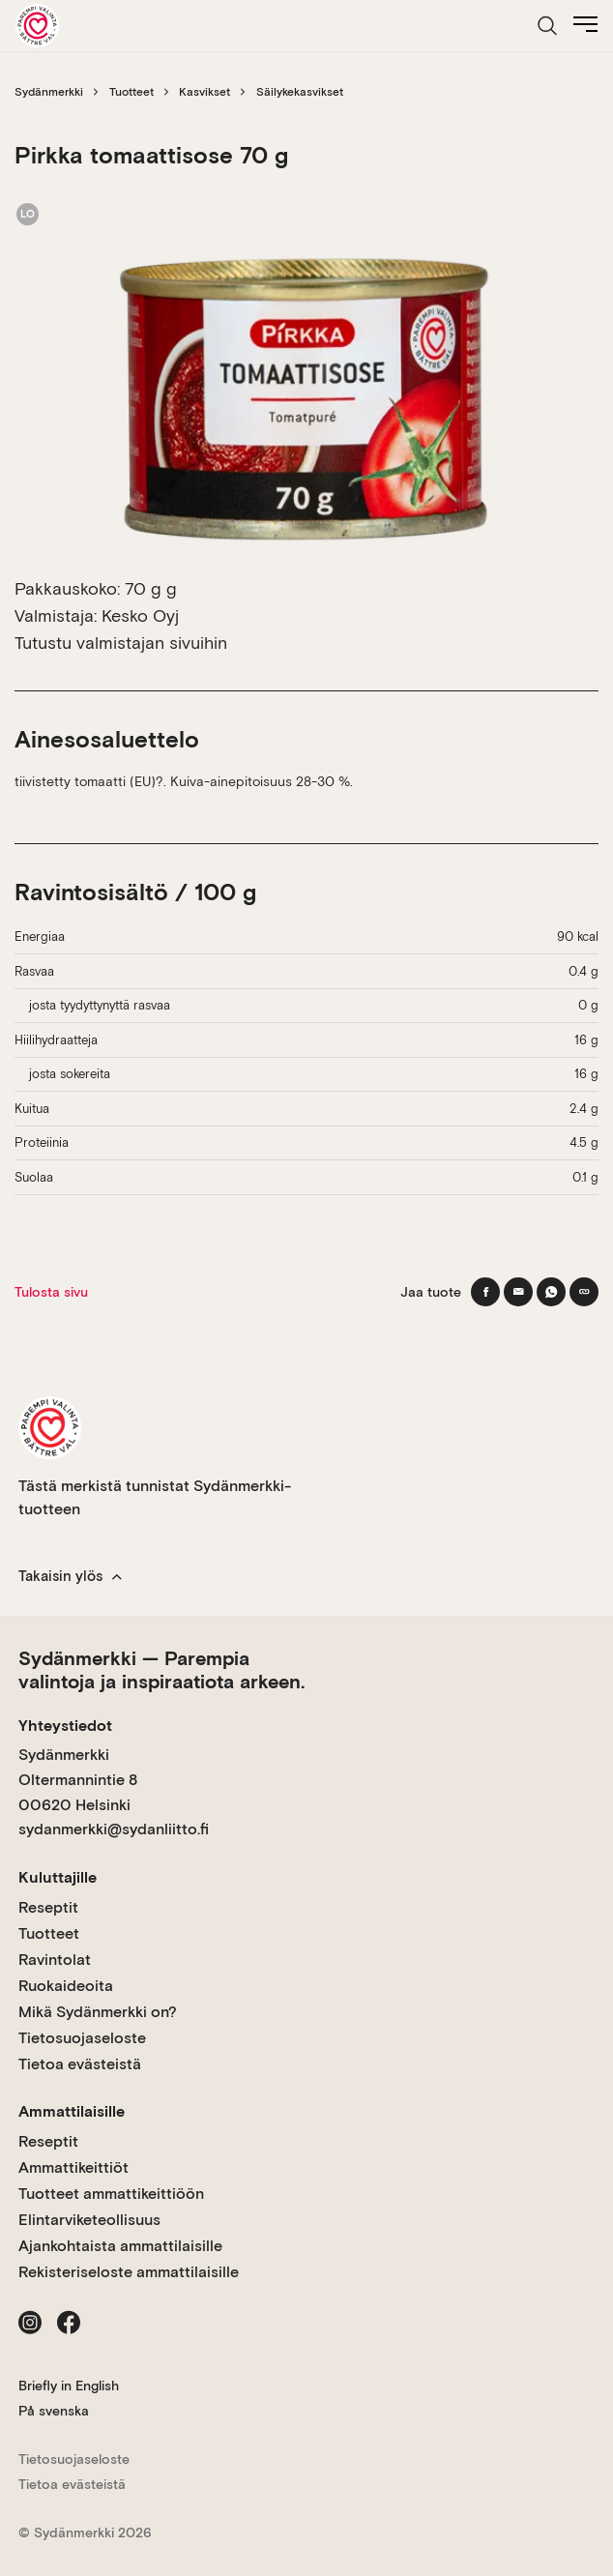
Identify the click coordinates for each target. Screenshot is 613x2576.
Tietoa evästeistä (79, 2064)
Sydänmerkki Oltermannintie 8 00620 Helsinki (77, 1779)
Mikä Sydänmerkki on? (97, 2012)
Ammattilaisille (71, 2111)
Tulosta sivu (51, 1292)
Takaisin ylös (70, 1576)
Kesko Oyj (140, 615)
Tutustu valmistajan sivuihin (121, 642)
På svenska (53, 2410)
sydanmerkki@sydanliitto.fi (113, 1829)
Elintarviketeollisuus (89, 2219)
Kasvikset (204, 92)
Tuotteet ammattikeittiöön (111, 2193)
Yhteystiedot (65, 1725)
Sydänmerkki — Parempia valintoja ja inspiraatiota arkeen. (161, 1670)
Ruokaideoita (65, 1985)
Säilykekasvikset (299, 92)
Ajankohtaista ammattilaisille (120, 2246)
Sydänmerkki (49, 92)
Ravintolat (54, 1959)
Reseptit (48, 1907)
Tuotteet (131, 92)
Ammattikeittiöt (73, 2167)
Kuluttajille (57, 1877)
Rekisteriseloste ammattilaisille (128, 2272)
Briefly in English (68, 2385)
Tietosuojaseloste (82, 2038)
